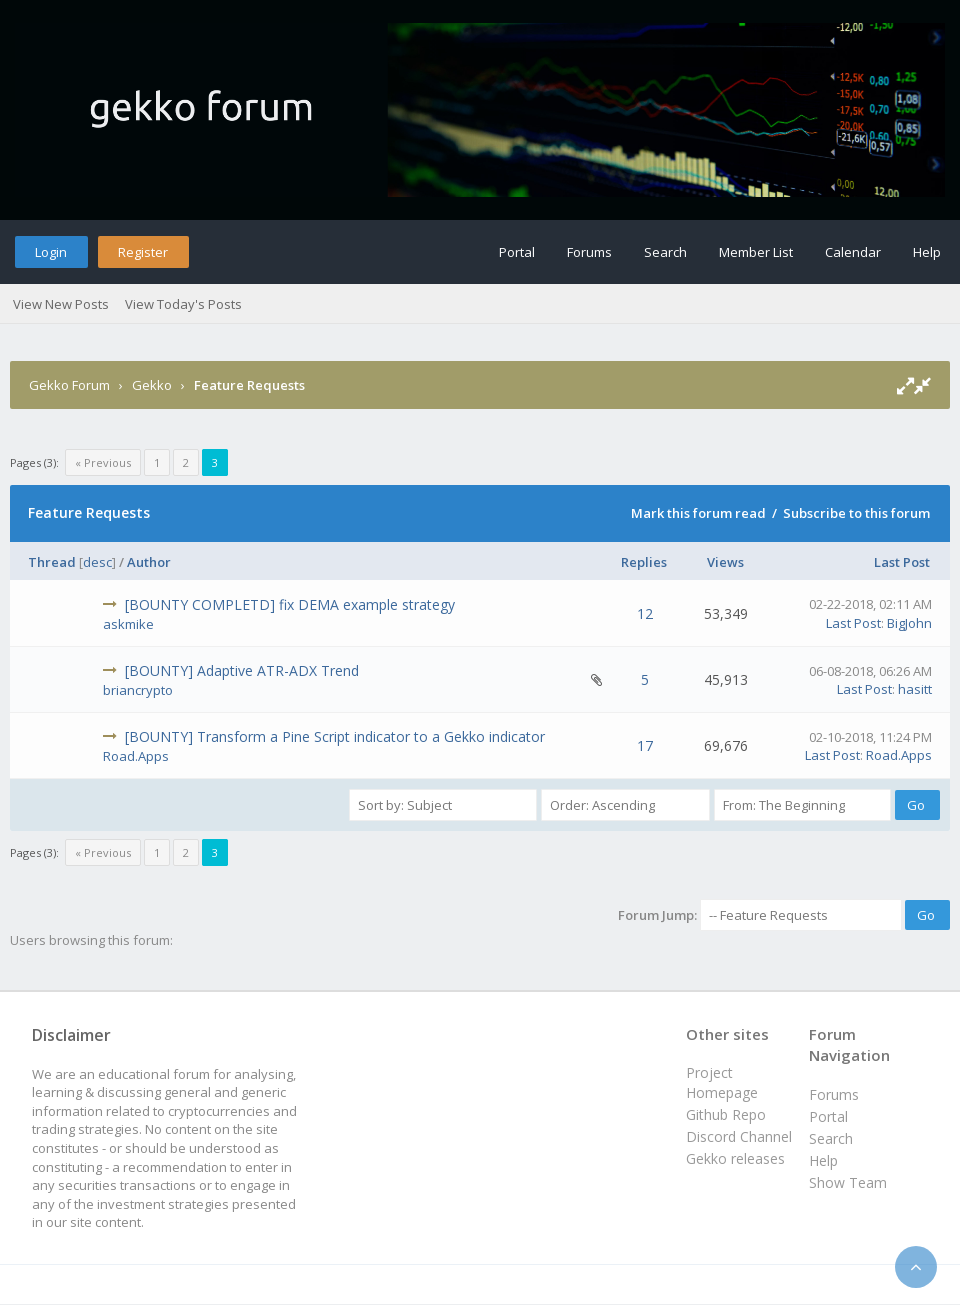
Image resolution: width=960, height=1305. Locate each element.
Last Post (902, 562)
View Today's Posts (183, 304)
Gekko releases (735, 1158)
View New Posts (61, 304)
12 (645, 613)
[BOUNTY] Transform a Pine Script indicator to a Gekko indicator (335, 736)
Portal (517, 252)
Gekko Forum (69, 385)
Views (725, 562)
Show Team (848, 1182)
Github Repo (726, 1114)
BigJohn (909, 623)
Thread (52, 562)
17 (645, 745)
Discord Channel (739, 1136)
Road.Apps (136, 756)
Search (665, 252)
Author (149, 562)
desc (97, 562)
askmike (128, 624)
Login (51, 252)
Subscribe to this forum (856, 513)
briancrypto (138, 690)
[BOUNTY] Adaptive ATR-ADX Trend (242, 670)
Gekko (152, 385)
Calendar (853, 252)
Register (143, 252)
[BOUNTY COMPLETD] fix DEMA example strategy (290, 604)
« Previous (103, 462)
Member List (756, 252)
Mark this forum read (698, 513)
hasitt (915, 689)
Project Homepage (722, 1082)
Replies (644, 562)
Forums (589, 252)
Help (927, 252)
